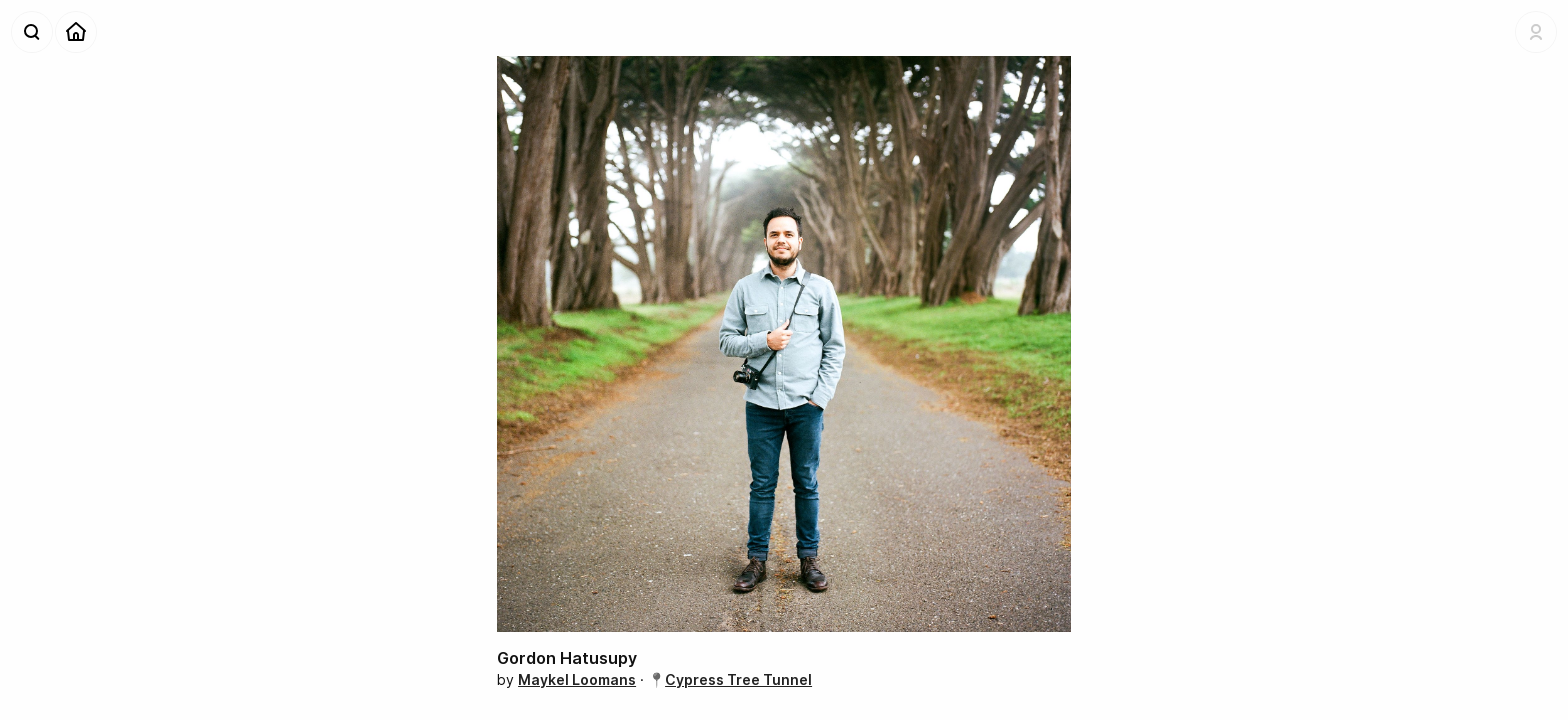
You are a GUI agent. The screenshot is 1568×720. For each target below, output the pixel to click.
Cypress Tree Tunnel (738, 679)
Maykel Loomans (577, 679)
